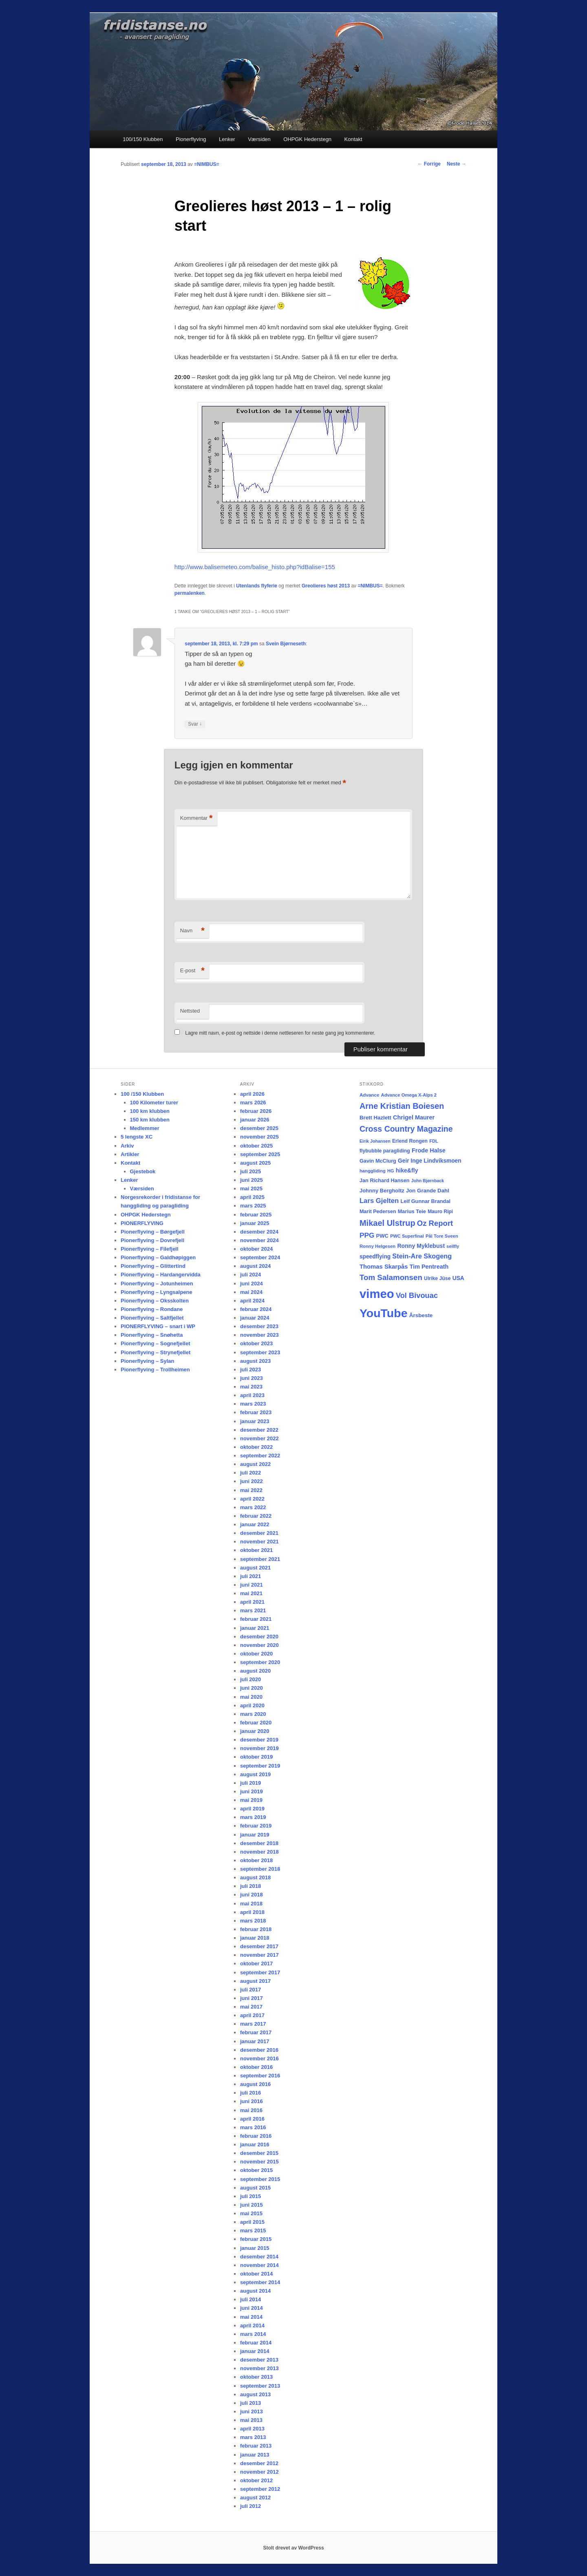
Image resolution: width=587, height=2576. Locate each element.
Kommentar (196, 818)
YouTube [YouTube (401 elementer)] (384, 1313)
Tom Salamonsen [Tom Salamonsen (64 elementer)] (391, 1277)
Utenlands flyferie (256, 586)
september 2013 (260, 2386)
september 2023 (260, 1352)
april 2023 (252, 1395)
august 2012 (255, 2497)
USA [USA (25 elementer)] (458, 1278)
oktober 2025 (256, 1146)
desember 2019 (259, 1740)
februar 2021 (255, 1619)
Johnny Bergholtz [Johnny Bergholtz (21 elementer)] (382, 1191)
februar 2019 (255, 1826)
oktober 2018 (256, 1860)
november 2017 (259, 1955)
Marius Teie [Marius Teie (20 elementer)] (412, 1211)
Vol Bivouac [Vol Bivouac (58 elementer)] (417, 1295)
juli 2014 (250, 2299)
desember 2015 (259, 2153)
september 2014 (260, 2282)
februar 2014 (255, 2343)
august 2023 (255, 1361)
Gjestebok (143, 1171)
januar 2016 (254, 2144)
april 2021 (252, 1602)
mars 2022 (253, 1507)
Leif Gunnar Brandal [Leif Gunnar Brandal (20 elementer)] (425, 1201)
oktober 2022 (256, 1447)
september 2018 (260, 1869)
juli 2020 (250, 1679)
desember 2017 (259, 1946)
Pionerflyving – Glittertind (153, 1266)
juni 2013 (251, 2411)
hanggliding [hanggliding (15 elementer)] (373, 1170)
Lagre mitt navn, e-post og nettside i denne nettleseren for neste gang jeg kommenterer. (280, 1033)
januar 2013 (254, 2455)
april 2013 (252, 2429)
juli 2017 (250, 1990)
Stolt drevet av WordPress (293, 2548)
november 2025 (259, 1137)
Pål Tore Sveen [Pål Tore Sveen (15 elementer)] (442, 1236)
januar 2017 (254, 2041)
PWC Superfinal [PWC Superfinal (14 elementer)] (407, 1236)
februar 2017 (255, 2032)
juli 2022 (250, 1473)
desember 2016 (259, 2050)
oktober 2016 (256, 2067)
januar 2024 (254, 1318)
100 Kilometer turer (154, 1102)
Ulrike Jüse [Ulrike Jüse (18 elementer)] (437, 1278)
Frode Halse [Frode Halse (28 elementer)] (429, 1150)
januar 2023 (254, 1421)
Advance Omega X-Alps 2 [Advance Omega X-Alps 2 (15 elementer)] (409, 1095)
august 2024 (255, 1266)
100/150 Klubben (143, 139)
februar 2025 (255, 1215)
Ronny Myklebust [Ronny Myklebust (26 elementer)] (421, 1246)
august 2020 (255, 1671)
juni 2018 (251, 1895)
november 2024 (259, 1240)
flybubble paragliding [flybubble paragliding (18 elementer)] (385, 1151)
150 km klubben (150, 1120)
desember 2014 (259, 2257)
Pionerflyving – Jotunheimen (157, 1283)
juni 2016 (251, 2101)
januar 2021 (254, 1628)
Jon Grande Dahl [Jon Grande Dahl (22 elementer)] (427, 1191)
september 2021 (260, 1559)
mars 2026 (253, 1102)
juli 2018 (250, 1886)
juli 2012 (250, 2506)
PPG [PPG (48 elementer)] (367, 1235)
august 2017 (255, 1981)
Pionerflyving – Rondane (152, 1309)
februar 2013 (255, 2446)
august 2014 (255, 2291)
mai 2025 (251, 1188)
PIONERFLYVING (142, 1223)
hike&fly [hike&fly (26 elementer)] (407, 1170)
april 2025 (252, 1197)
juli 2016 (250, 2093)
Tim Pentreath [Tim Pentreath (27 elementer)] (429, 1266)
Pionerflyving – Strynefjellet (155, 1352)
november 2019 (259, 1748)
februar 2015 (255, 2239)
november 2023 (259, 1335)
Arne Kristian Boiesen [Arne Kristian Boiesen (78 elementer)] (402, 1105)
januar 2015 (254, 2248)
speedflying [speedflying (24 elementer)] (375, 1257)
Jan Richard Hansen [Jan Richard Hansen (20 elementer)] (385, 1180)
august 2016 (255, 2084)
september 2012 (260, 2489)
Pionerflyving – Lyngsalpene (156, 1292)
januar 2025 (254, 1223)
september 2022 (260, 1455)
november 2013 (259, 2368)
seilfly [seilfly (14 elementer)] (452, 1246)
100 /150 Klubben (142, 1094)
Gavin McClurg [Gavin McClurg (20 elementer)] (378, 1161)
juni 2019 (251, 1791)
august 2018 (255, 1877)
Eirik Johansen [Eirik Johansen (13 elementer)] (375, 1141)
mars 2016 (253, 2127)
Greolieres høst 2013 (326, 586)
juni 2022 (251, 1481)
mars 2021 (253, 1610)
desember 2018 (259, 1843)
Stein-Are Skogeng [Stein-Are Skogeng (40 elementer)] (422, 1256)
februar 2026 (255, 1111)
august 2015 (255, 2188)
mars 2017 (253, 2024)
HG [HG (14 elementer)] (390, 1170)
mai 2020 (251, 1697)
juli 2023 (250, 1369)
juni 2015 (251, 2205)
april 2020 (252, 1705)
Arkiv (127, 1146)
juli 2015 (250, 2196)
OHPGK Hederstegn (307, 139)
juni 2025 (251, 1180)
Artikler (130, 1154)
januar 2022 (254, 1524)
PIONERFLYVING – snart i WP (158, 1326)
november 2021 (259, 1542)
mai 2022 (251, 1490)
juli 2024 (250, 1274)
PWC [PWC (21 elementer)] (382, 1236)
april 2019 (252, 1809)
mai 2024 (251, 1292)
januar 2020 (254, 1731)
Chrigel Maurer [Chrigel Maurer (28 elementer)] (414, 1117)
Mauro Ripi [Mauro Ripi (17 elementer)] (440, 1211)
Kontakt (353, 139)
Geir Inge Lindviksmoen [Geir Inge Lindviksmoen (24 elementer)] (429, 1161)
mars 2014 (253, 2334)
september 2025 (260, 1154)
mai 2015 (251, 2213)
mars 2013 (253, 2437)
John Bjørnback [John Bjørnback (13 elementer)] (427, 1180)
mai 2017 (251, 2007)
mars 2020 (253, 1714)
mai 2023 (251, 1387)
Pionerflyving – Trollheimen (155, 1369)
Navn (192, 931)
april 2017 (252, 2015)
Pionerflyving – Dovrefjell (152, 1240)
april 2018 (252, 1912)
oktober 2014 (256, 2274)
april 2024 (252, 1301)
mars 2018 (253, 1921)
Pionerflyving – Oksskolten (155, 1301)
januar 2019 (254, 1835)
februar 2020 (255, 1723)
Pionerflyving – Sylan (147, 1361)
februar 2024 (255, 1309)
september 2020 (260, 1662)
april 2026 (252, 1094)
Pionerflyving (191, 139)
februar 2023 (255, 1412)
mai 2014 (251, 2317)
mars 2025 (253, 1206)
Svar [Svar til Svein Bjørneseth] (195, 724)
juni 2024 (251, 1283)
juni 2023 (251, 1378)
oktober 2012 (256, 2480)
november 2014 (259, 2265)
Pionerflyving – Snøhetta (152, 1335)
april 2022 (252, 1499)
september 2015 (260, 2179)
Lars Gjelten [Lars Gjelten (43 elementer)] (379, 1201)
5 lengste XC (136, 1137)
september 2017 (260, 1972)
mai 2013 (251, 2420)
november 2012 (259, 2472)
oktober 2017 (256, 1963)
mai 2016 (251, 2110)
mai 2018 (251, 1904)
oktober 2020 (256, 1654)
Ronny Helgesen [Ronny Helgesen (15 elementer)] (377, 1246)
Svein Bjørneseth (286, 644)
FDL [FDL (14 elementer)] (433, 1141)
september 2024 (260, 1257)
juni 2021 (251, 1585)
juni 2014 (251, 2308)
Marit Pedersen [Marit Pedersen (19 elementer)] (378, 1211)
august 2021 (255, 1568)
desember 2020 (259, 1636)
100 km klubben (150, 1111)
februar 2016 (255, 2136)
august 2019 (255, 1774)
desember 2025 (259, 1128)
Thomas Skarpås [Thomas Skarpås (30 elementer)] (384, 1266)
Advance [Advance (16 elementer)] (369, 1094)
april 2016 (252, 2119)
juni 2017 (251, 1998)
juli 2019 (250, 1783)
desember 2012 (259, 2463)
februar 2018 (255, 1929)
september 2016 (260, 2076)
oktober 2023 (256, 1343)
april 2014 (252, 2325)
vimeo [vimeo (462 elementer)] (377, 1293)
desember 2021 (259, 1533)
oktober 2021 (256, 1550)
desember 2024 (259, 1232)
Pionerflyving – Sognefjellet (155, 1343)
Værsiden (259, 139)
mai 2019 (251, 1800)
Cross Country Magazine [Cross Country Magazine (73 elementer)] (406, 1128)
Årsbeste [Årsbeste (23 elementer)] (421, 1315)
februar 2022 (255, 1516)
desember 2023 (259, 1326)
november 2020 (259, 1645)
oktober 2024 (256, 1249)
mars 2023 (253, 1404)
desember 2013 (259, 2360)
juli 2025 (250, 1171)
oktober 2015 (256, 2170)
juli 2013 (250, 2403)
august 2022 (255, 1464)
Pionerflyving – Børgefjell (153, 1232)
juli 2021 (250, 1576)
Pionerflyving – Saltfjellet (152, 1318)
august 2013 (255, 2394)
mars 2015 (253, 2230)
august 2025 (255, 1163)
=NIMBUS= (206, 164)
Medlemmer (144, 1128)
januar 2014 (254, 2351)
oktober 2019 (256, 1757)
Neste (456, 164)
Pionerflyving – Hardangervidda (161, 1274)
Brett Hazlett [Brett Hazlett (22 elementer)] (375, 1118)
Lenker (227, 139)
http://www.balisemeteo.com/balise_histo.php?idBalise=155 (254, 566)
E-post (192, 971)
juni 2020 (251, 1688)
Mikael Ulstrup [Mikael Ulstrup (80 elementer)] (387, 1222)
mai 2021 (251, 1593)
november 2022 (259, 1438)
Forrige (429, 164)
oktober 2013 (256, 2377)
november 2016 (259, 2058)
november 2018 (259, 1852)
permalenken (189, 593)
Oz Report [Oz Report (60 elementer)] (435, 1223)
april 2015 (252, 2222)
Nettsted (190, 1011)
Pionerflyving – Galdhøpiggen (158, 1257)
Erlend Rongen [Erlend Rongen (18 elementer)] (410, 1141)
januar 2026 (254, 1120)
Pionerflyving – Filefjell (150, 1249)
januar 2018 (254, 1938)
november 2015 (259, 2162)
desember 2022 (259, 1430)
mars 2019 (253, 1817)
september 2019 (260, 1766)
